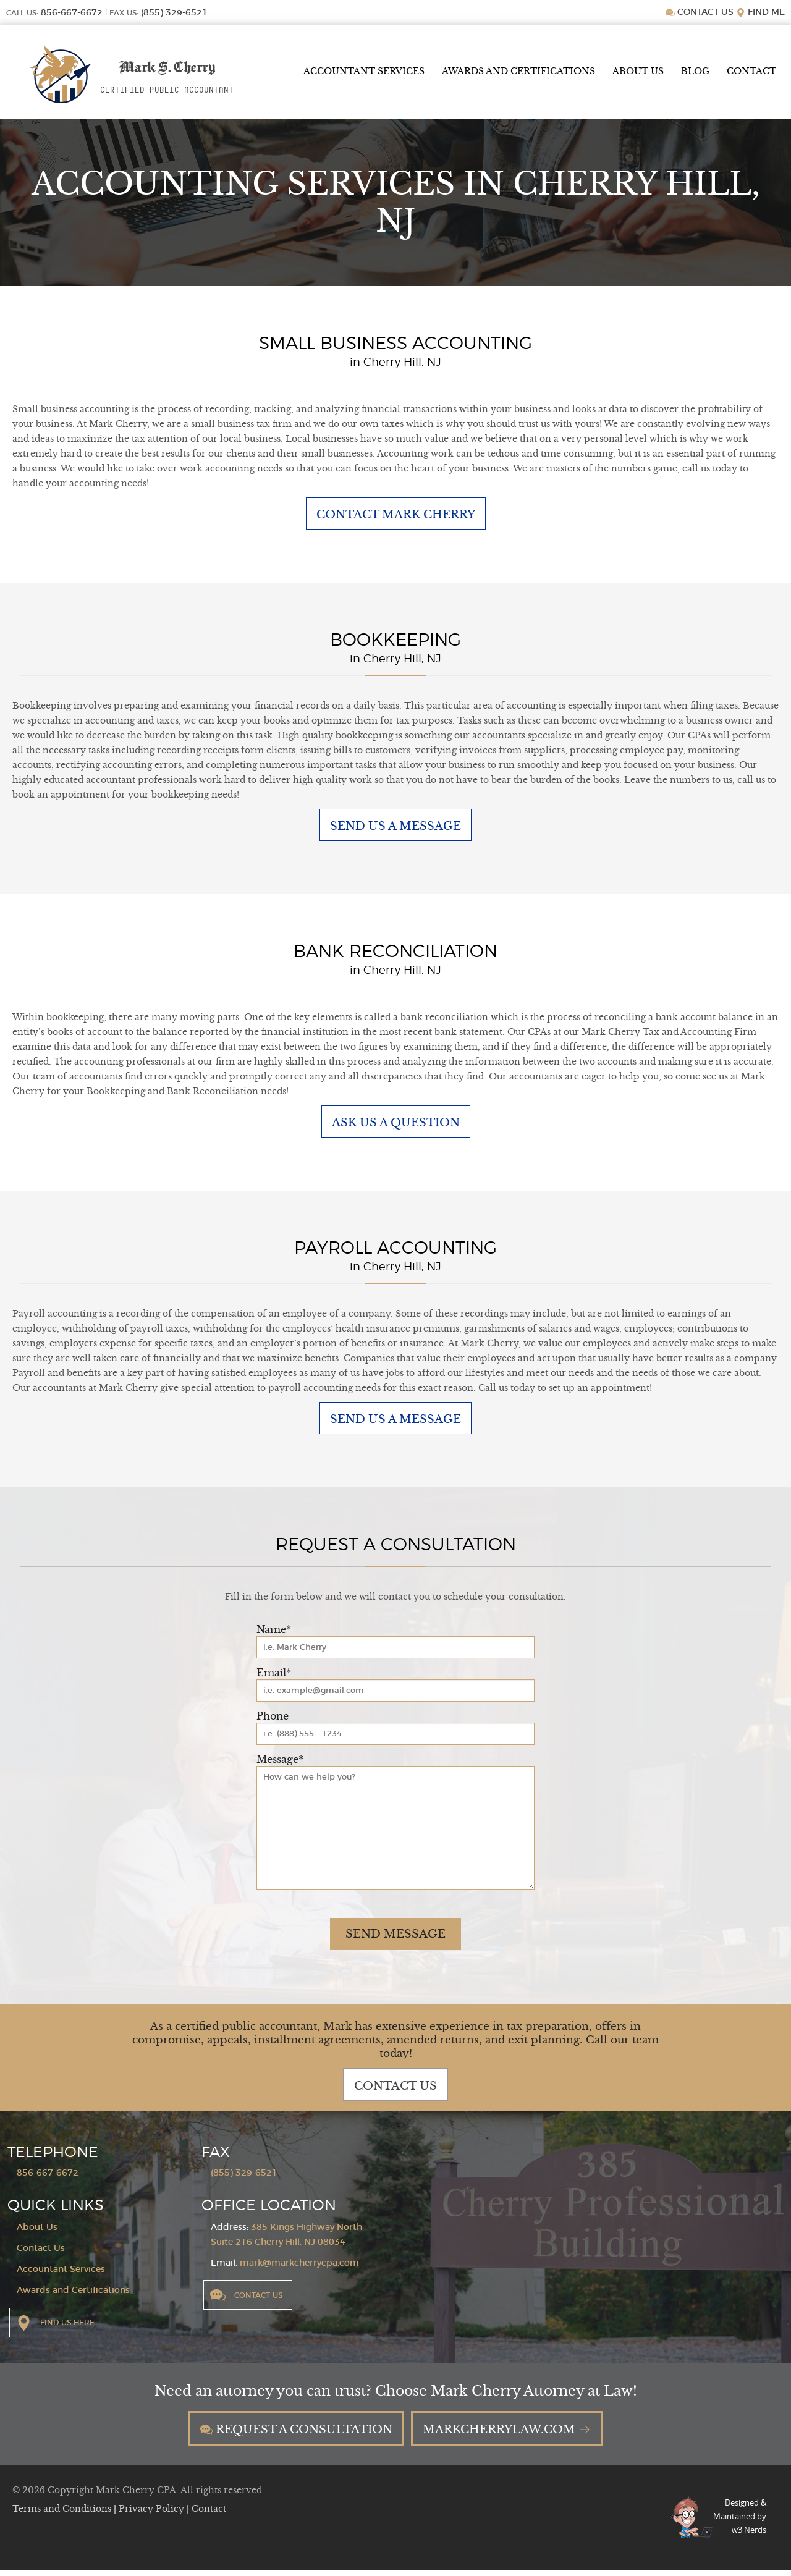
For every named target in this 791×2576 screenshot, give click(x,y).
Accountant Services (364, 71)
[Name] (395, 1652)
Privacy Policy (153, 2514)
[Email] (395, 1695)
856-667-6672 (47, 2177)
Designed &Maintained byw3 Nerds (739, 2522)
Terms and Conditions (63, 2514)
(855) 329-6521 (244, 2177)
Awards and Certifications (518, 71)
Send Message (395, 1938)
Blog (695, 71)
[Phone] (395, 1738)
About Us (638, 71)
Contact (751, 71)
